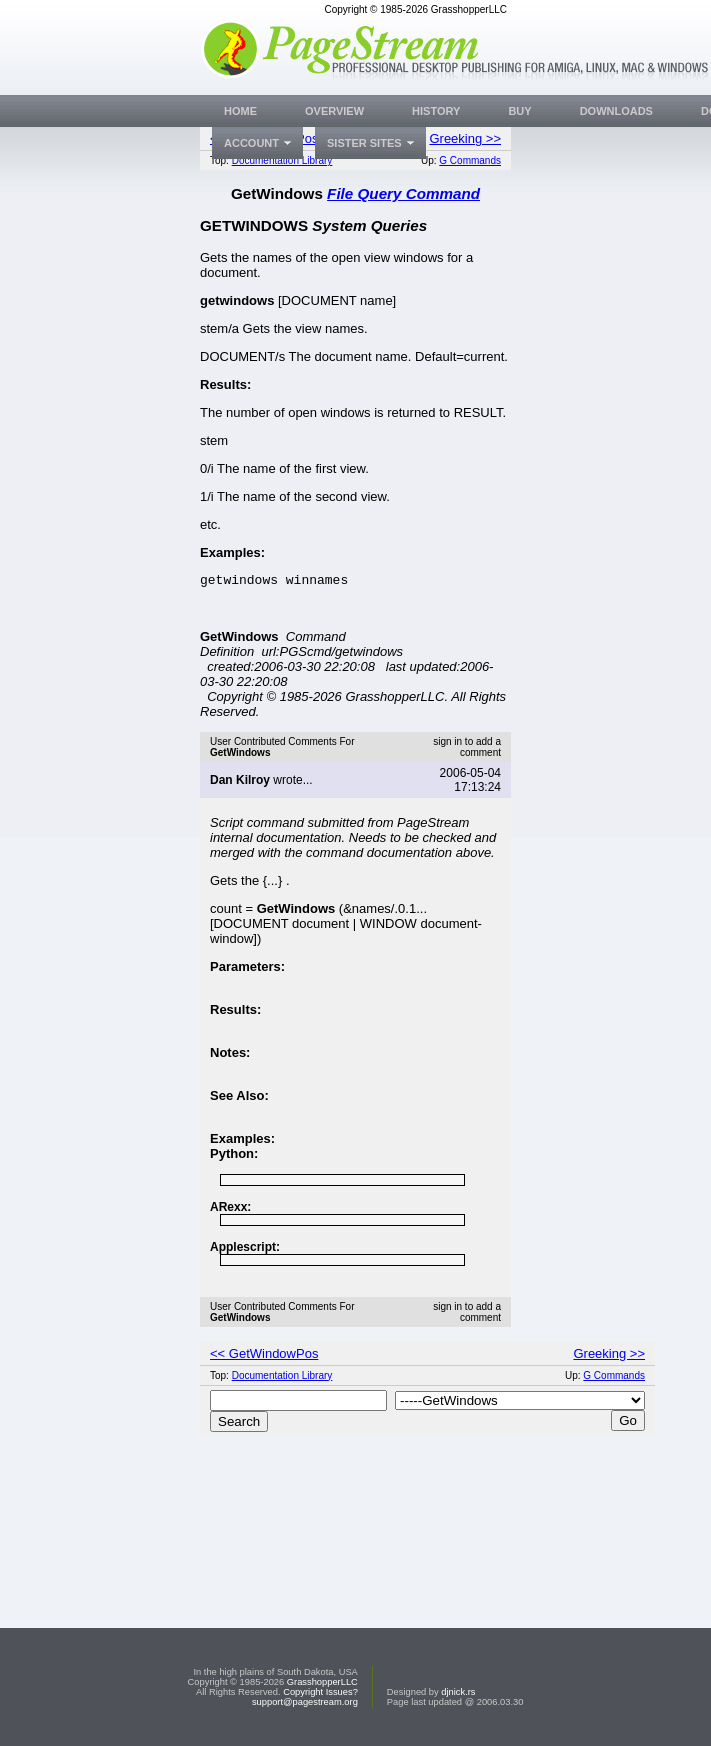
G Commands (470, 160)
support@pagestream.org (305, 1702)
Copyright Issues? (320, 1692)
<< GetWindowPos (264, 1356)
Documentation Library (282, 160)
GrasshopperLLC (322, 1682)
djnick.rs (458, 1692)
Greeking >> (465, 138)
